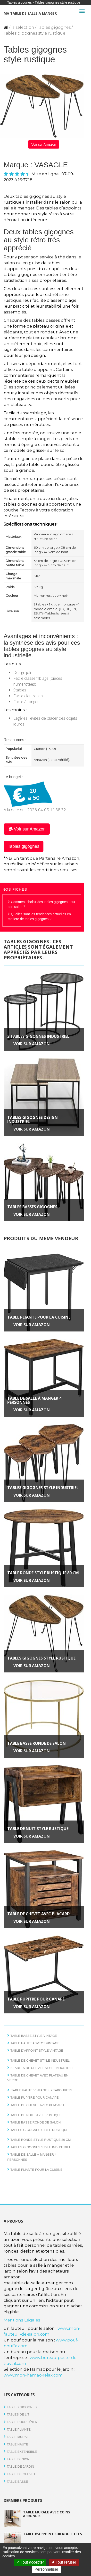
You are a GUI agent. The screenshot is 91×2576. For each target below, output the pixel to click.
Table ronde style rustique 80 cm (43, 1573)
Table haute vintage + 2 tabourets (41, 2090)
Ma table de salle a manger (30, 13)
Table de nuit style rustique (37, 1828)
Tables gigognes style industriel (43, 1487)
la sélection (22, 27)
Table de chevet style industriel (40, 2060)
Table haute (17, 2444)
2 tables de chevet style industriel (42, 2068)
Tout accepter (30, 2562)
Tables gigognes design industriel (32, 1119)
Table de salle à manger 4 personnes (34, 1400)
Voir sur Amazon (43, 144)
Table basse (17, 2481)
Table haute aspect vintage (34, 2043)
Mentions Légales (22, 2320)
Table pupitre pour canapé (36, 1999)
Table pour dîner (22, 2422)
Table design (18, 2459)
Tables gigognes (54, 27)
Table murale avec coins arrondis (46, 2514)
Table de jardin (20, 2466)
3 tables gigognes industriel (38, 1036)
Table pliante (19, 2429)
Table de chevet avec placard (38, 1913)
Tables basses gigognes (32, 1206)
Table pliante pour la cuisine (38, 1317)
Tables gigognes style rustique (41, 1658)
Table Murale (19, 2437)
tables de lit (18, 2414)
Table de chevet (21, 2474)
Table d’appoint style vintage (36, 2050)
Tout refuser (63, 2562)
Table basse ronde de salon (36, 1743)
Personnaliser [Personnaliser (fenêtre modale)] (46, 2569)
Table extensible (22, 2451)
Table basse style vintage (33, 2036)
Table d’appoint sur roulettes (52, 2534)
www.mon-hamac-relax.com (33, 2375)
